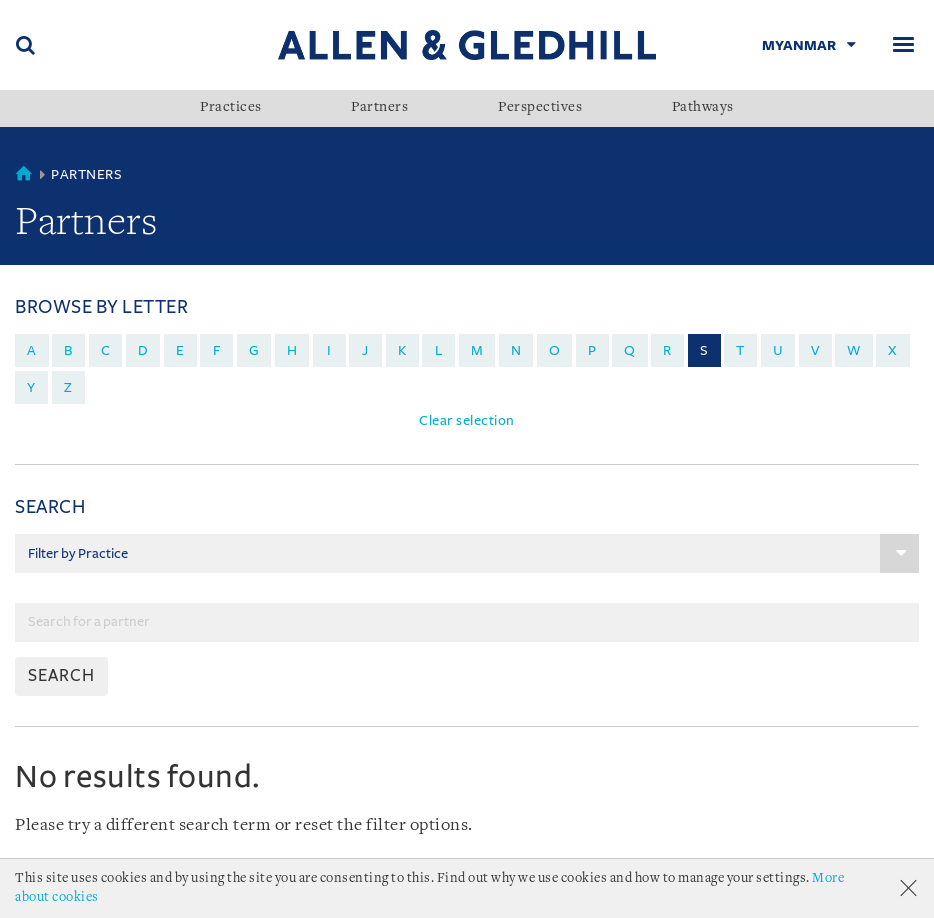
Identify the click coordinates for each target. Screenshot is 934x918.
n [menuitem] (516, 350)
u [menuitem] (778, 350)
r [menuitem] (667, 350)
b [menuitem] (68, 350)
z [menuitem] (68, 387)
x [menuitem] (893, 350)
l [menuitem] (439, 350)
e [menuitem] (180, 350)
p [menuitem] (592, 350)
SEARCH (61, 676)
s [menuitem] (704, 350)
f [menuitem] (217, 350)
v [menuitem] (815, 350)
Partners (379, 108)
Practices (231, 108)
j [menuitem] (365, 350)
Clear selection (467, 420)
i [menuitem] (329, 350)
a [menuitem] (32, 350)
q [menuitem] (630, 350)
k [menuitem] (402, 350)
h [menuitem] (292, 350)
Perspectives (540, 108)
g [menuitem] (254, 350)
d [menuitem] (143, 350)
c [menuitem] (106, 350)
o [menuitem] (555, 350)
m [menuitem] (477, 350)
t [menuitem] (740, 350)
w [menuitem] (854, 350)
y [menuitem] (31, 387)
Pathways (703, 108)
